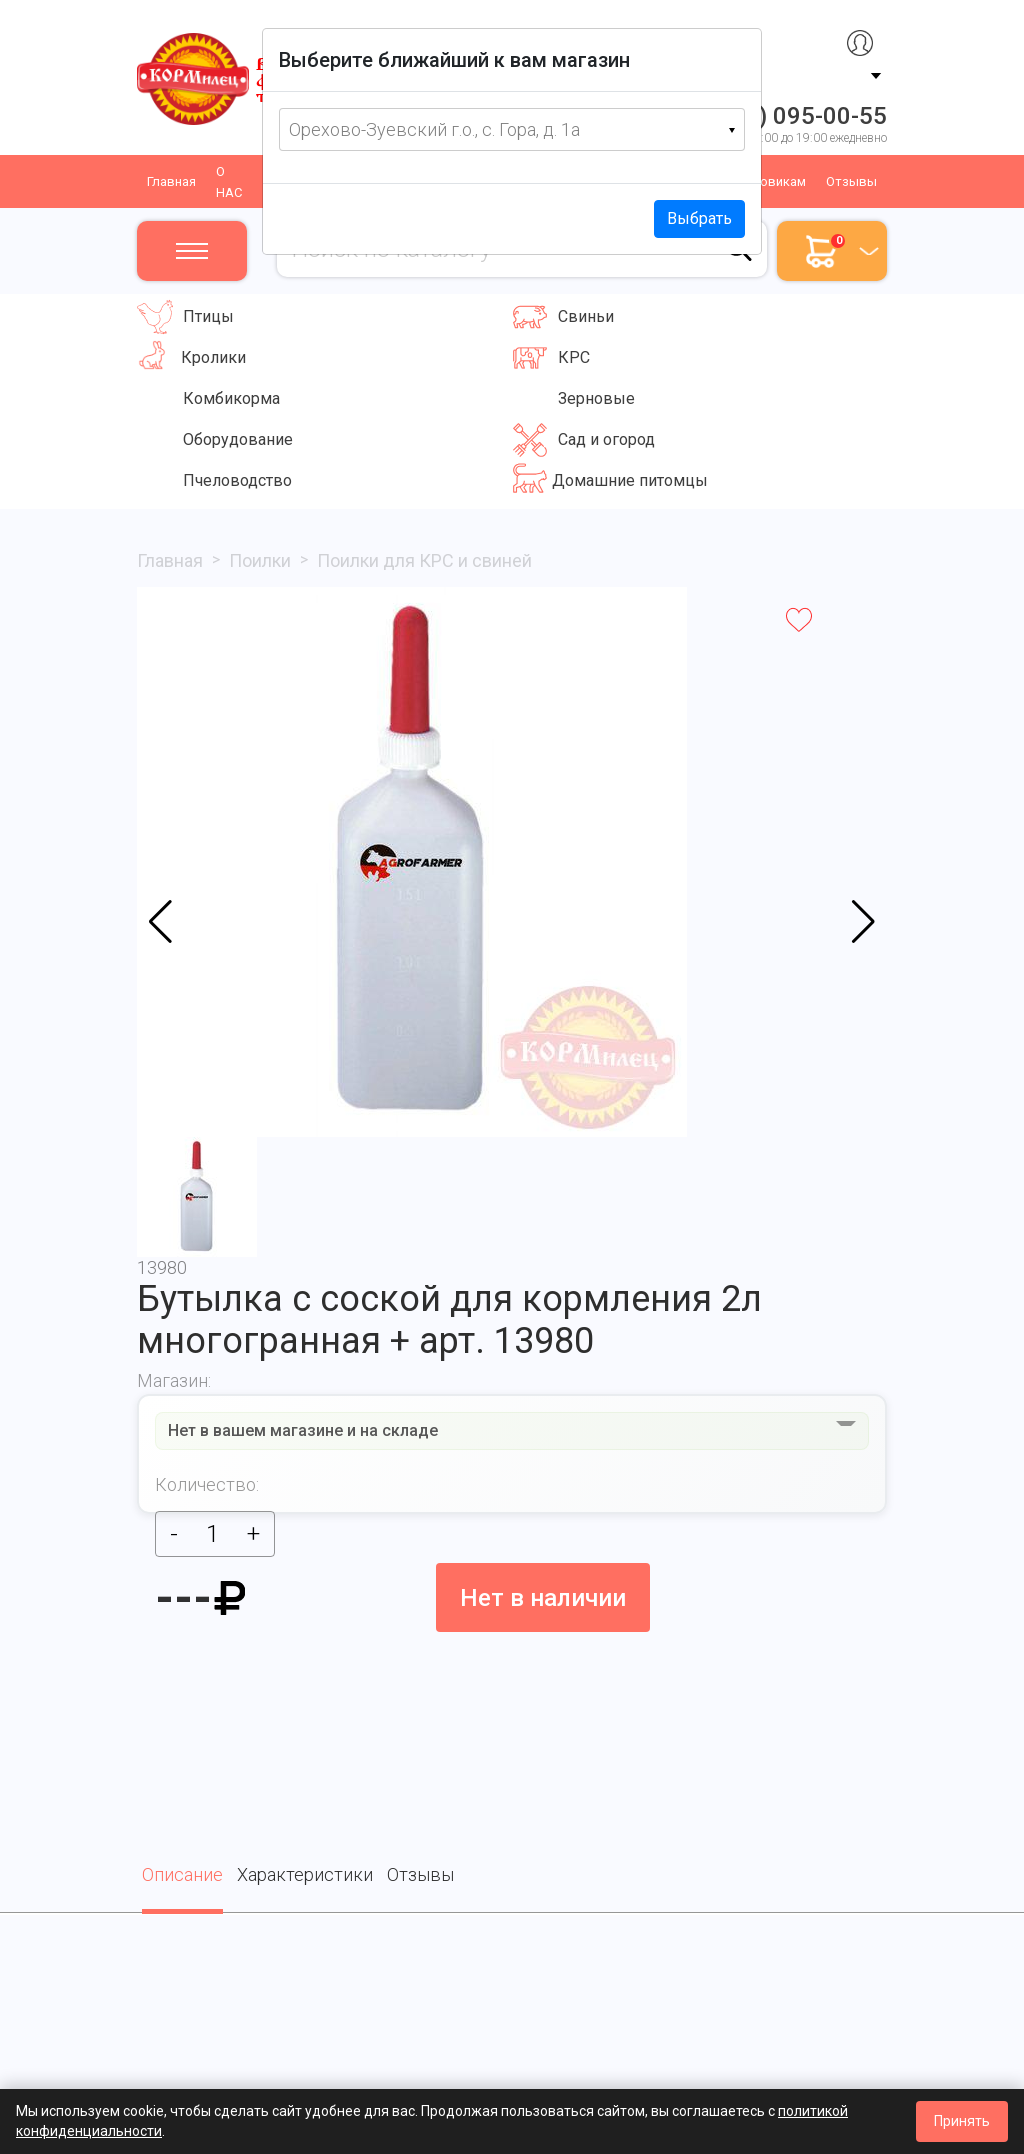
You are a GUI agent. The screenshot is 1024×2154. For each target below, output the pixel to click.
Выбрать (699, 218)
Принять (962, 2121)
